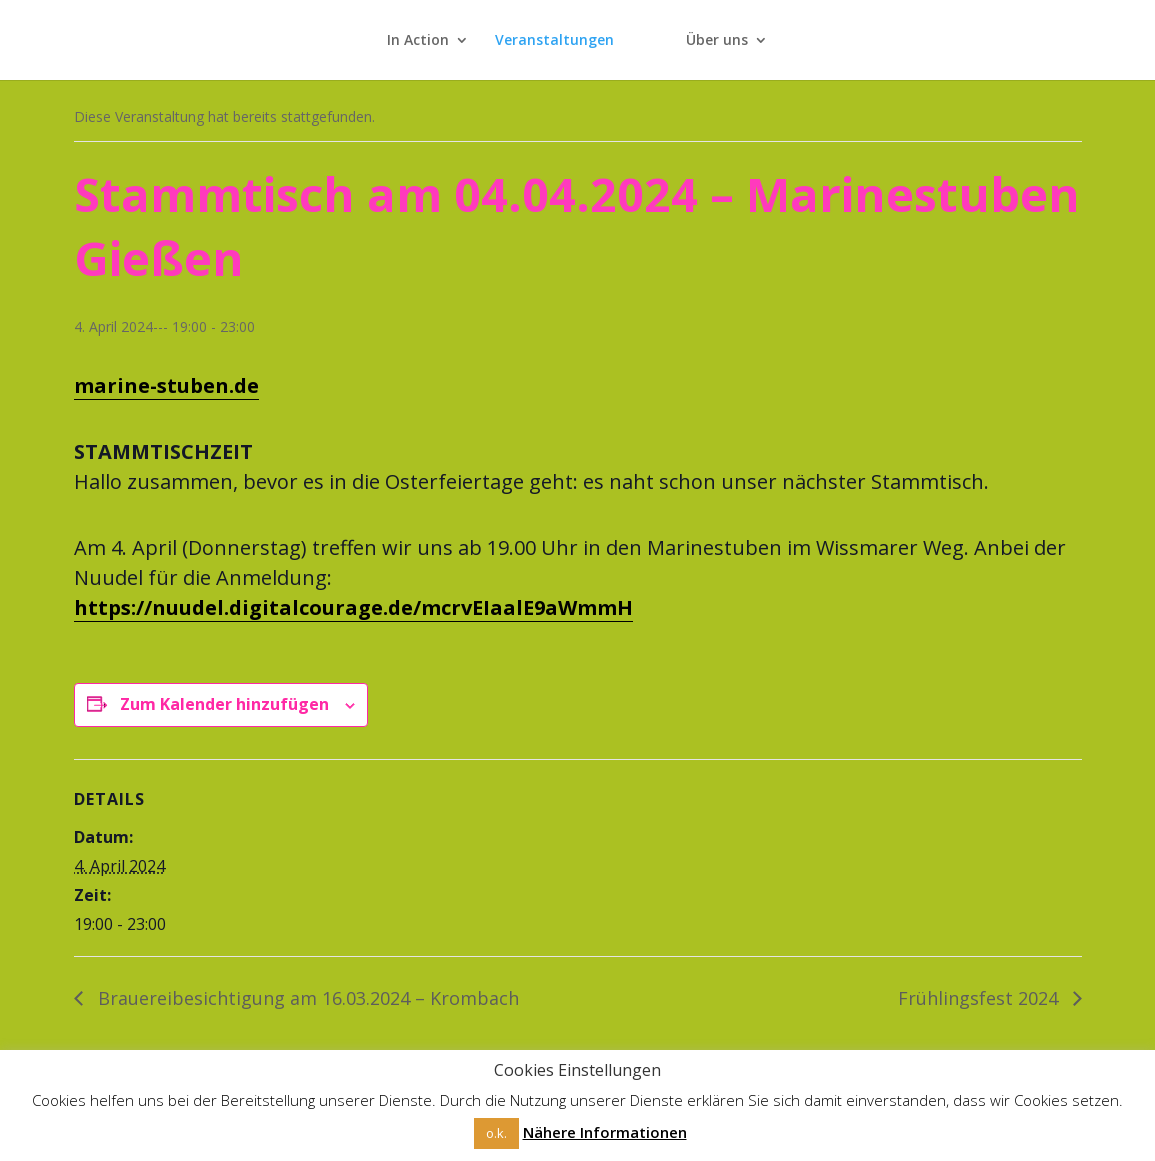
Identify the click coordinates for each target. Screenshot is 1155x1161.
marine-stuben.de (166, 385)
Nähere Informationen (605, 1132)
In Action (418, 41)
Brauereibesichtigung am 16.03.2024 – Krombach (306, 998)
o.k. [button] (496, 1133)
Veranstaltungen (554, 41)
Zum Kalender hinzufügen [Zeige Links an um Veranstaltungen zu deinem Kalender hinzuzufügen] (224, 704)
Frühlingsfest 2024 (980, 998)
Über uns (717, 41)
